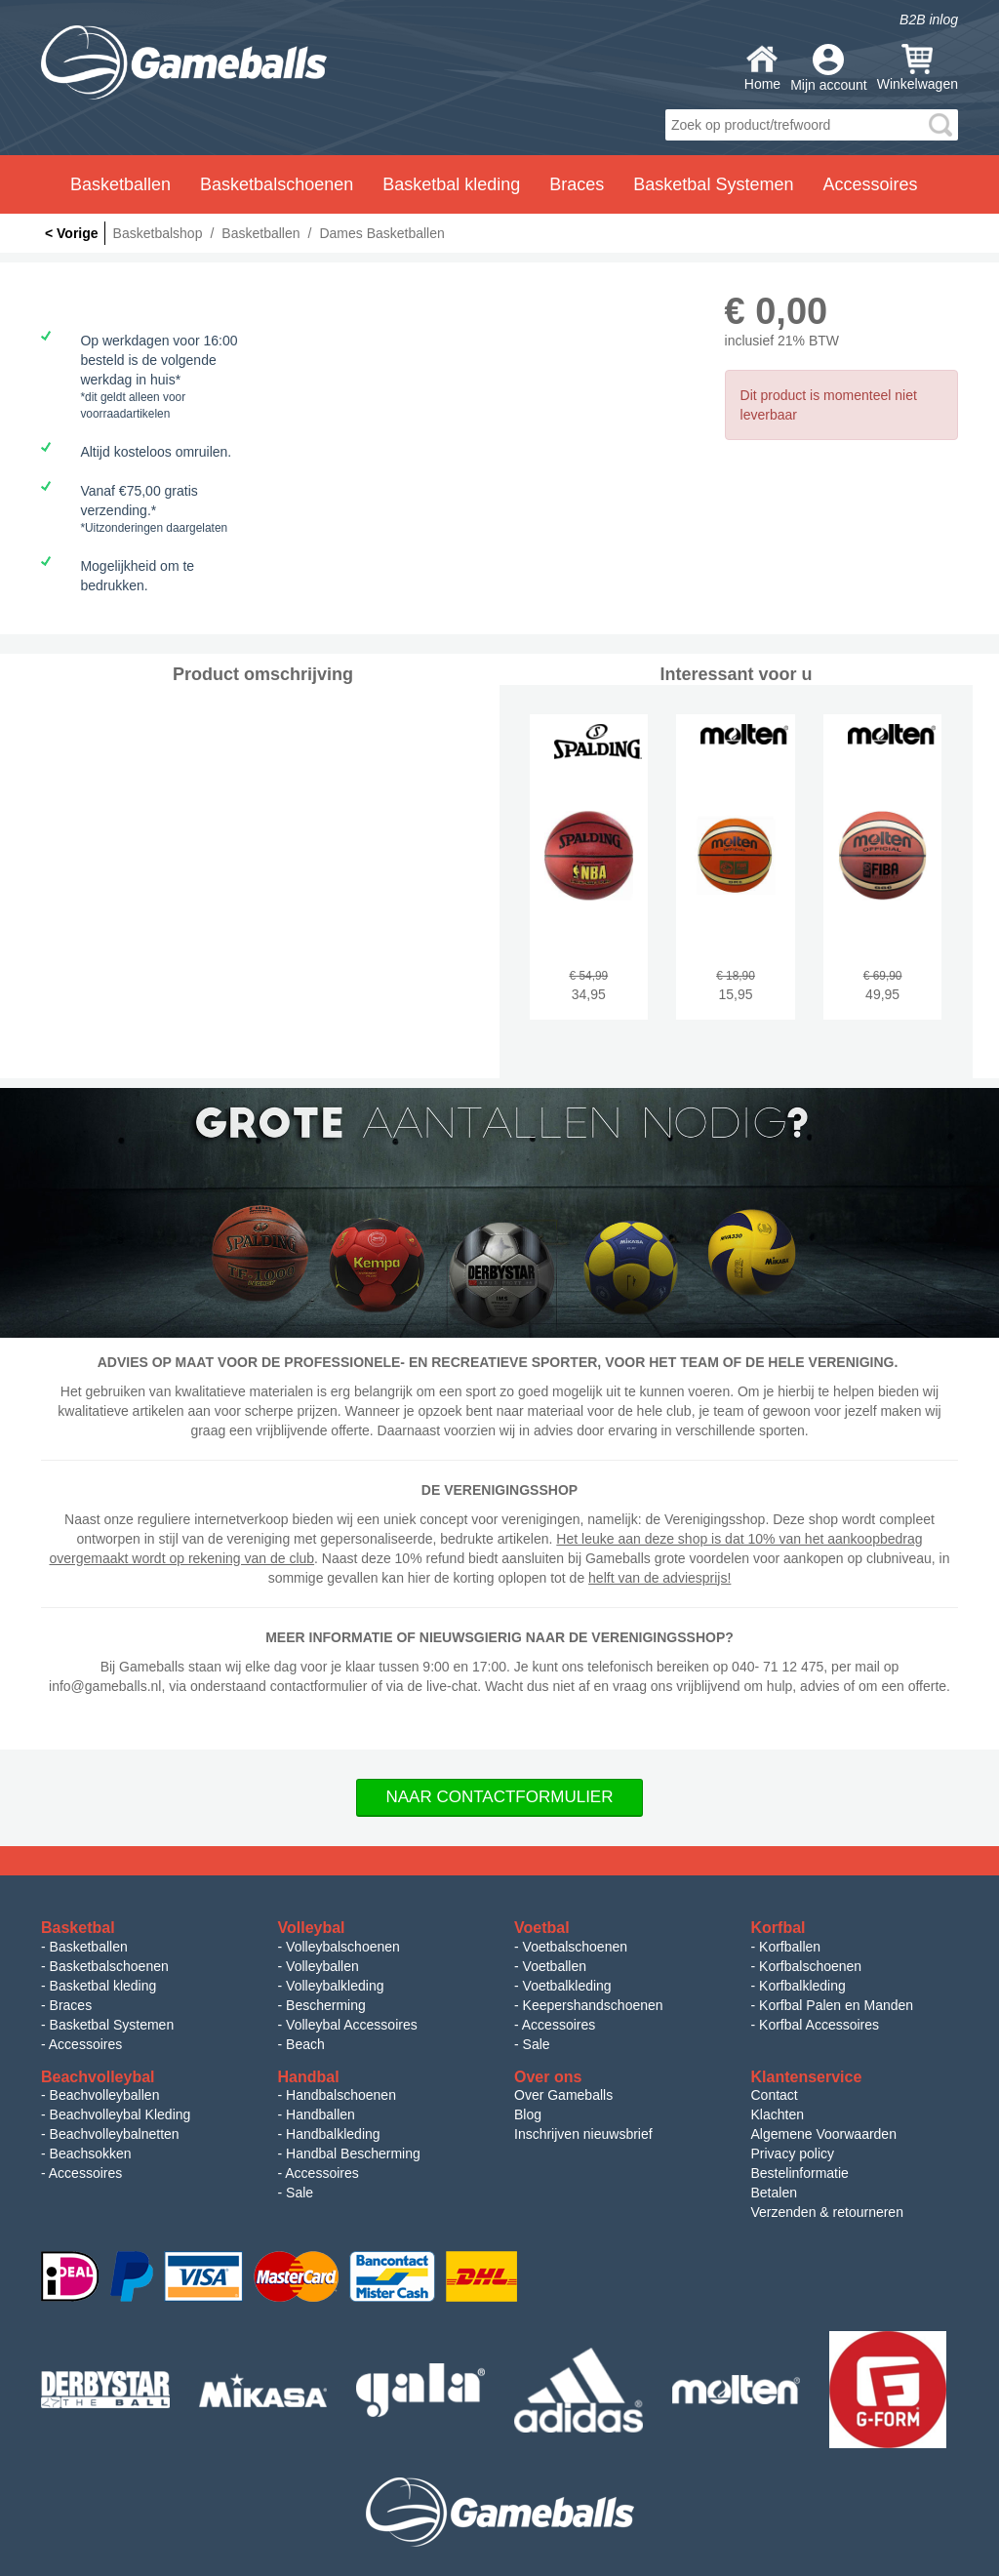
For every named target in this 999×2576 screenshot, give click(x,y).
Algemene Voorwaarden (824, 2134)
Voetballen (554, 1966)
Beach (305, 2044)
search (940, 125)
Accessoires (85, 2044)
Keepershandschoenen (593, 2005)
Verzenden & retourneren (827, 2212)
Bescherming (326, 2005)
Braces (71, 2005)
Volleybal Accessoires (352, 2025)
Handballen (320, 2114)
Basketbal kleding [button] (451, 184)
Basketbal (78, 1927)
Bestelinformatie (800, 2173)
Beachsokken (91, 2153)
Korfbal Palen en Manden (836, 2005)
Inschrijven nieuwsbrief (583, 2134)
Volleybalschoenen (343, 1946)
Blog (527, 2114)
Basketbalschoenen (109, 1966)
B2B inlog (928, 19)
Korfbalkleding (802, 1985)
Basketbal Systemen (112, 2025)
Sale (536, 2044)
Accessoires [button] (869, 184)
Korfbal (778, 1927)
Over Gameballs (563, 2095)
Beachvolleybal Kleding (120, 2114)
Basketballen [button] (120, 184)
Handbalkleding (333, 2134)
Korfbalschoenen (810, 1966)
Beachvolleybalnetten (115, 2134)
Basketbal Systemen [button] (713, 184)
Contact (774, 2095)
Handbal (309, 2077)
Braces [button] (576, 184)
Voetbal (542, 1927)
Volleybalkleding (334, 1985)
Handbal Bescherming (353, 2153)
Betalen (774, 2192)
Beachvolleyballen (105, 2095)
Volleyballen (322, 1966)
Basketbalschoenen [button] (276, 184)
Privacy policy (793, 2153)
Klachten (777, 2114)
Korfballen (789, 1946)
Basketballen (89, 1946)
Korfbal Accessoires (819, 2025)
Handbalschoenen (341, 2095)
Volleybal (311, 1927)
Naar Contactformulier (500, 1797)
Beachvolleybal (98, 2077)
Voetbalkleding (567, 1985)
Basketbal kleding (103, 1985)
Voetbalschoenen (575, 1946)
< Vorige (72, 233)
